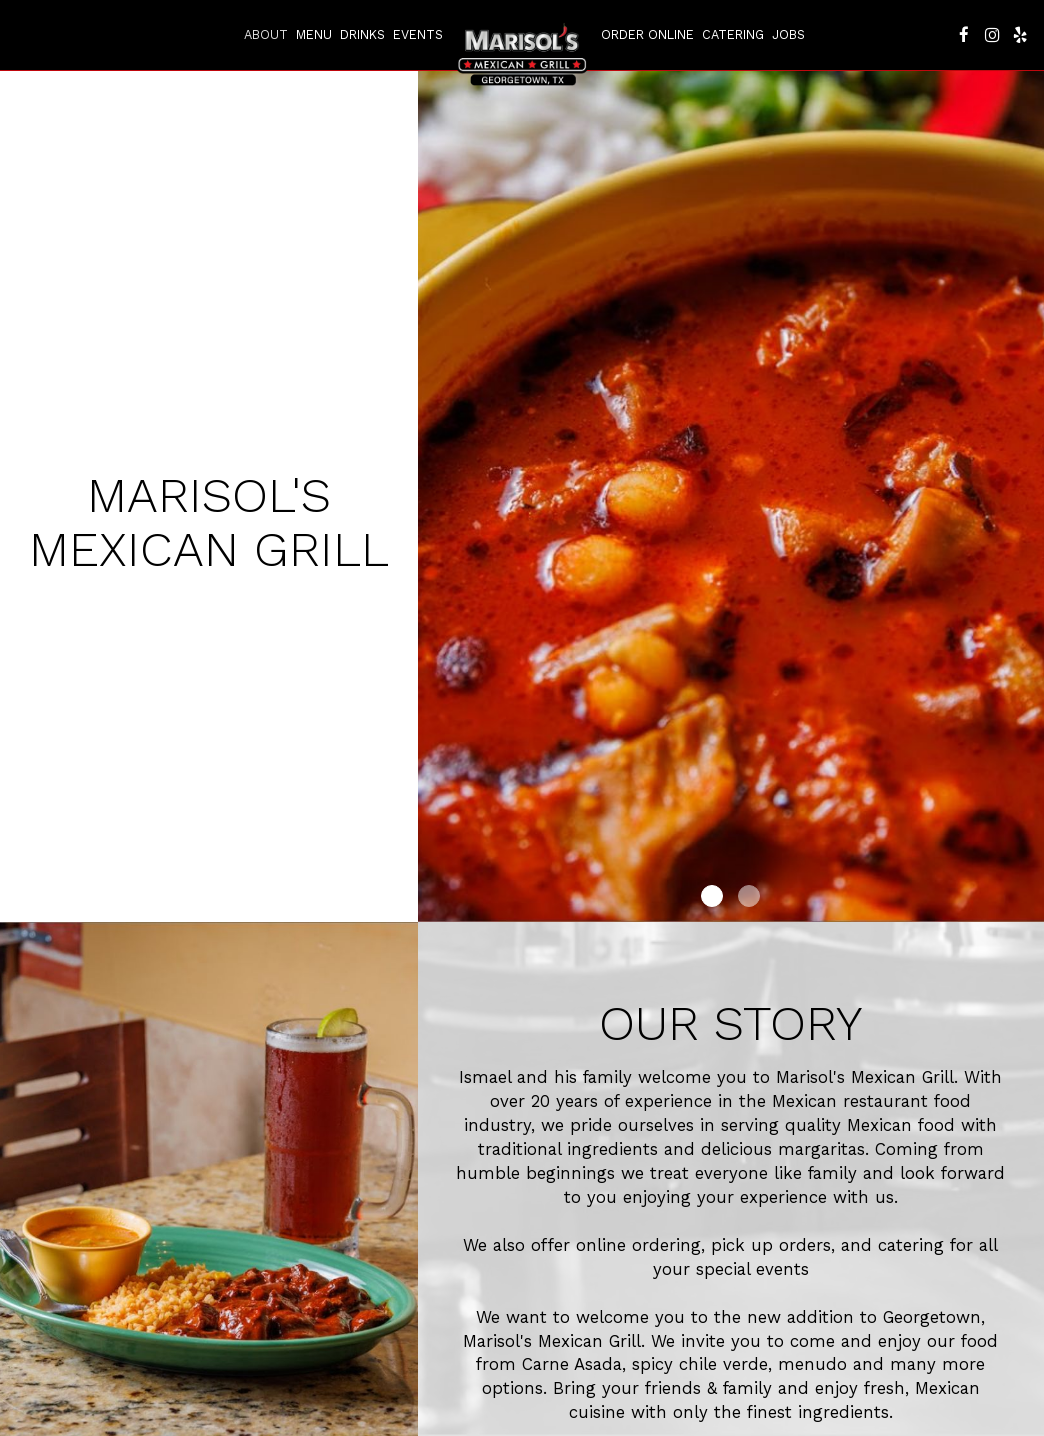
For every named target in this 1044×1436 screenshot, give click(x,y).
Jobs (788, 34)
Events (418, 34)
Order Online (647, 34)
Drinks (362, 34)
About (266, 34)
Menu (314, 34)
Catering (733, 34)
